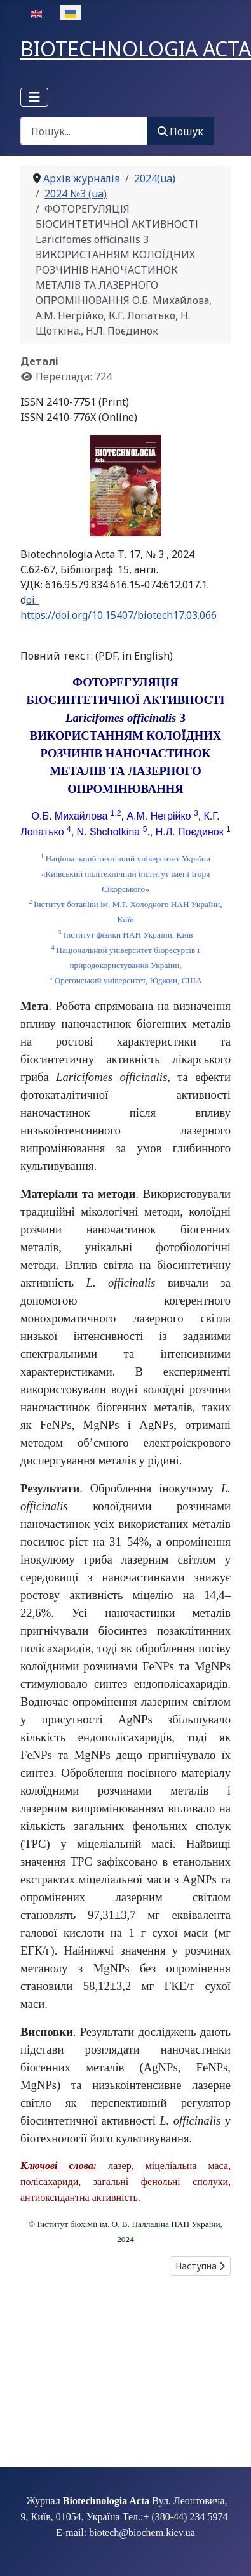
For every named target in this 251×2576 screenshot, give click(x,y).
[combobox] (83, 131)
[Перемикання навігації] (34, 97)
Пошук (180, 131)
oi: (32, 600)
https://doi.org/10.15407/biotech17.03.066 (118, 615)
